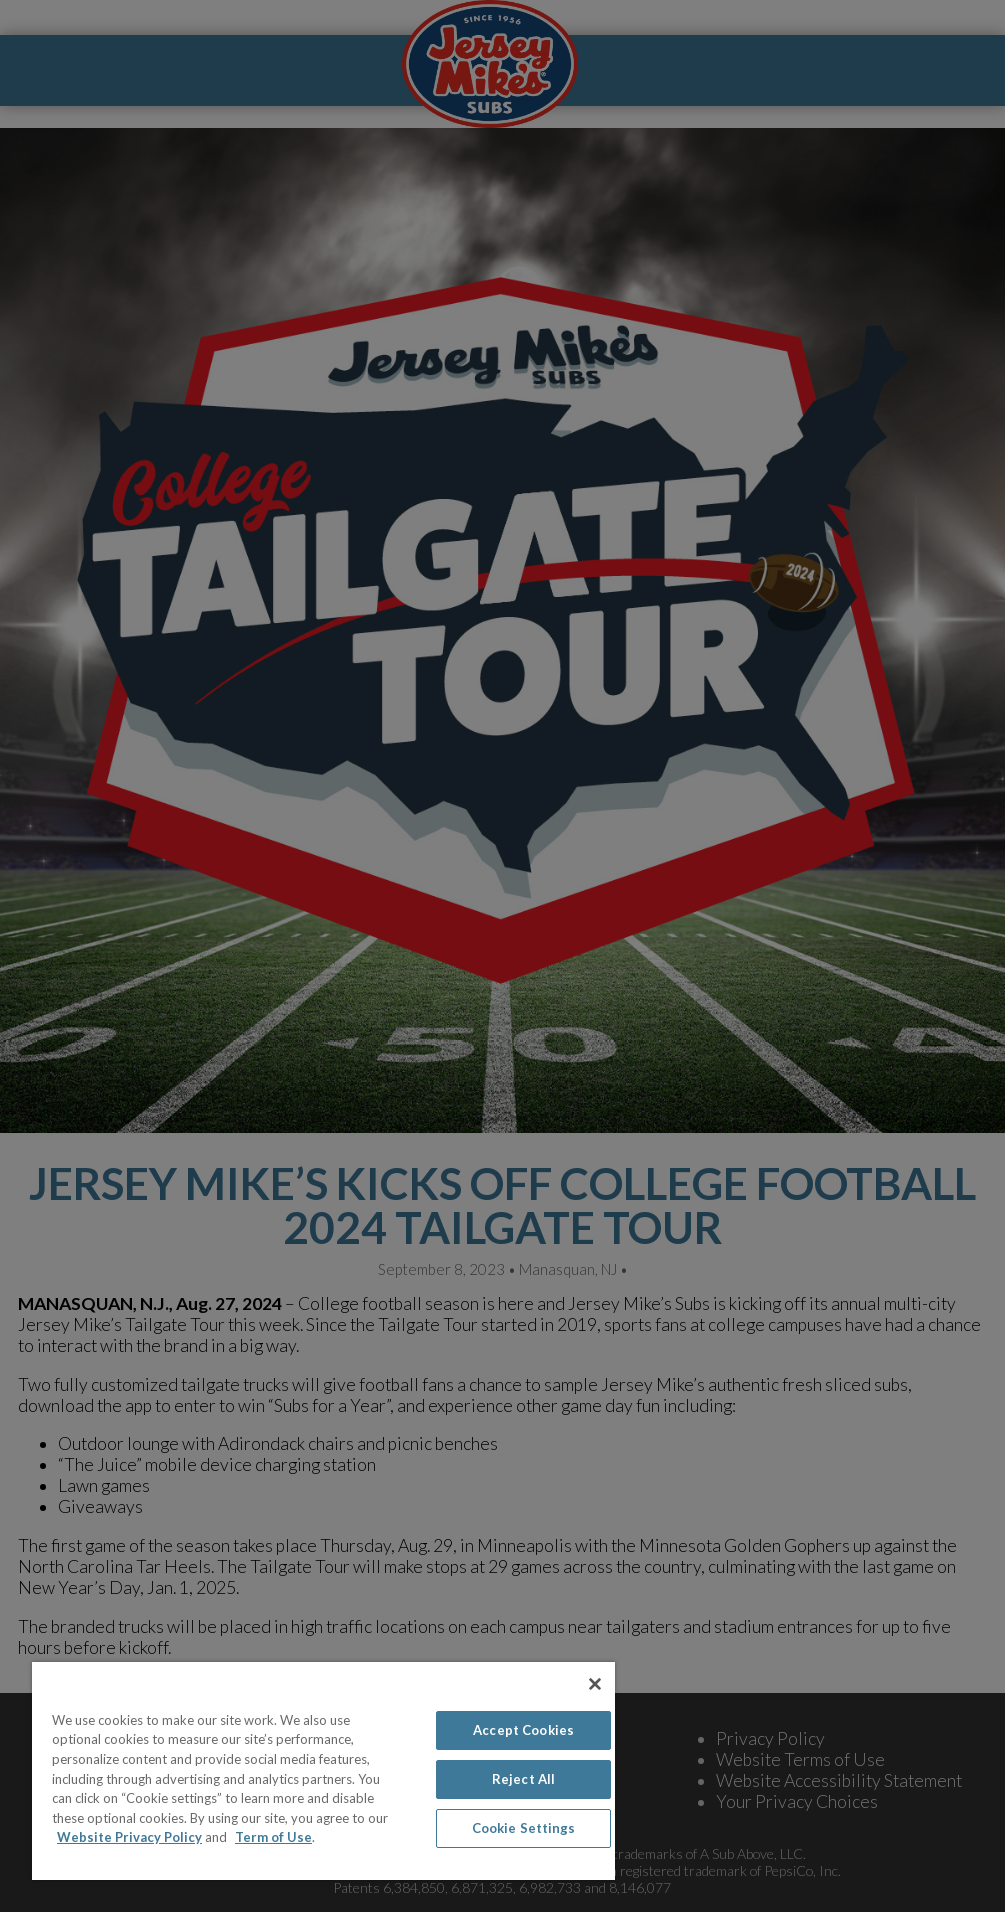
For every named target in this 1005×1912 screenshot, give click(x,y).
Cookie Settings (524, 1828)
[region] (323, 1771)
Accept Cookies (523, 1730)
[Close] (595, 1684)
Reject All (523, 1779)
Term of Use (273, 1837)
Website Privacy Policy (129, 1837)
